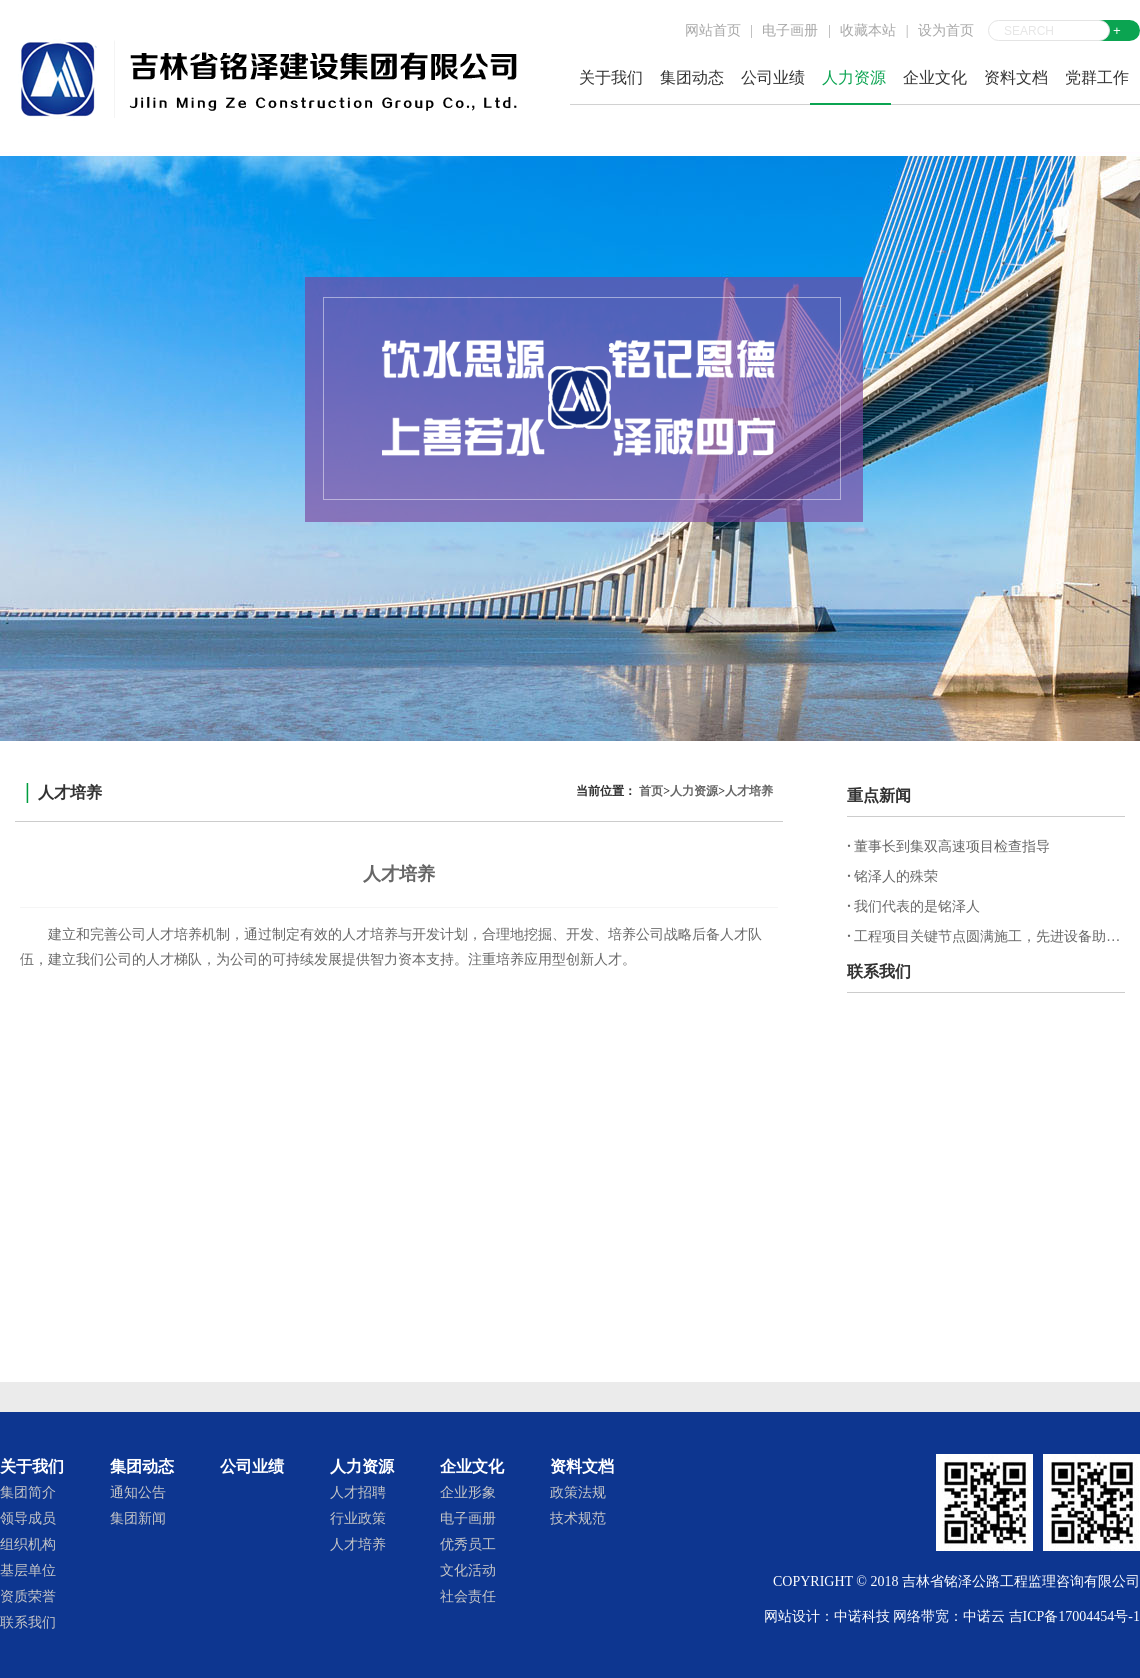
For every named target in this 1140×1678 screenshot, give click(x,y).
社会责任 (468, 1596)
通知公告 (138, 1492)
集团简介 (28, 1492)
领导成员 (28, 1518)
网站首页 (713, 30)
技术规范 (578, 1518)
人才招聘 (358, 1492)
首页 (651, 791)
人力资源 (854, 77)
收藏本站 (868, 30)
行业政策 (358, 1518)
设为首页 (946, 30)
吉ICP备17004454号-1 (1074, 1616)
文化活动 (468, 1570)
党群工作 (1097, 77)
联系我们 (28, 1622)
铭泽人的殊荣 (892, 876)
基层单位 (28, 1570)
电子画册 (790, 30)
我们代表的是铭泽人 (913, 906)
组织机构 (28, 1544)
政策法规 (578, 1492)
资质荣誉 (28, 1596)
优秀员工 (468, 1544)
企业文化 (935, 77)
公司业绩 (773, 77)
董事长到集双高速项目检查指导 (948, 846)
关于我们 (611, 77)
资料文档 (1016, 77)
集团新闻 (138, 1518)
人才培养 (749, 791)
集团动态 (692, 77)
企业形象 (468, 1492)
